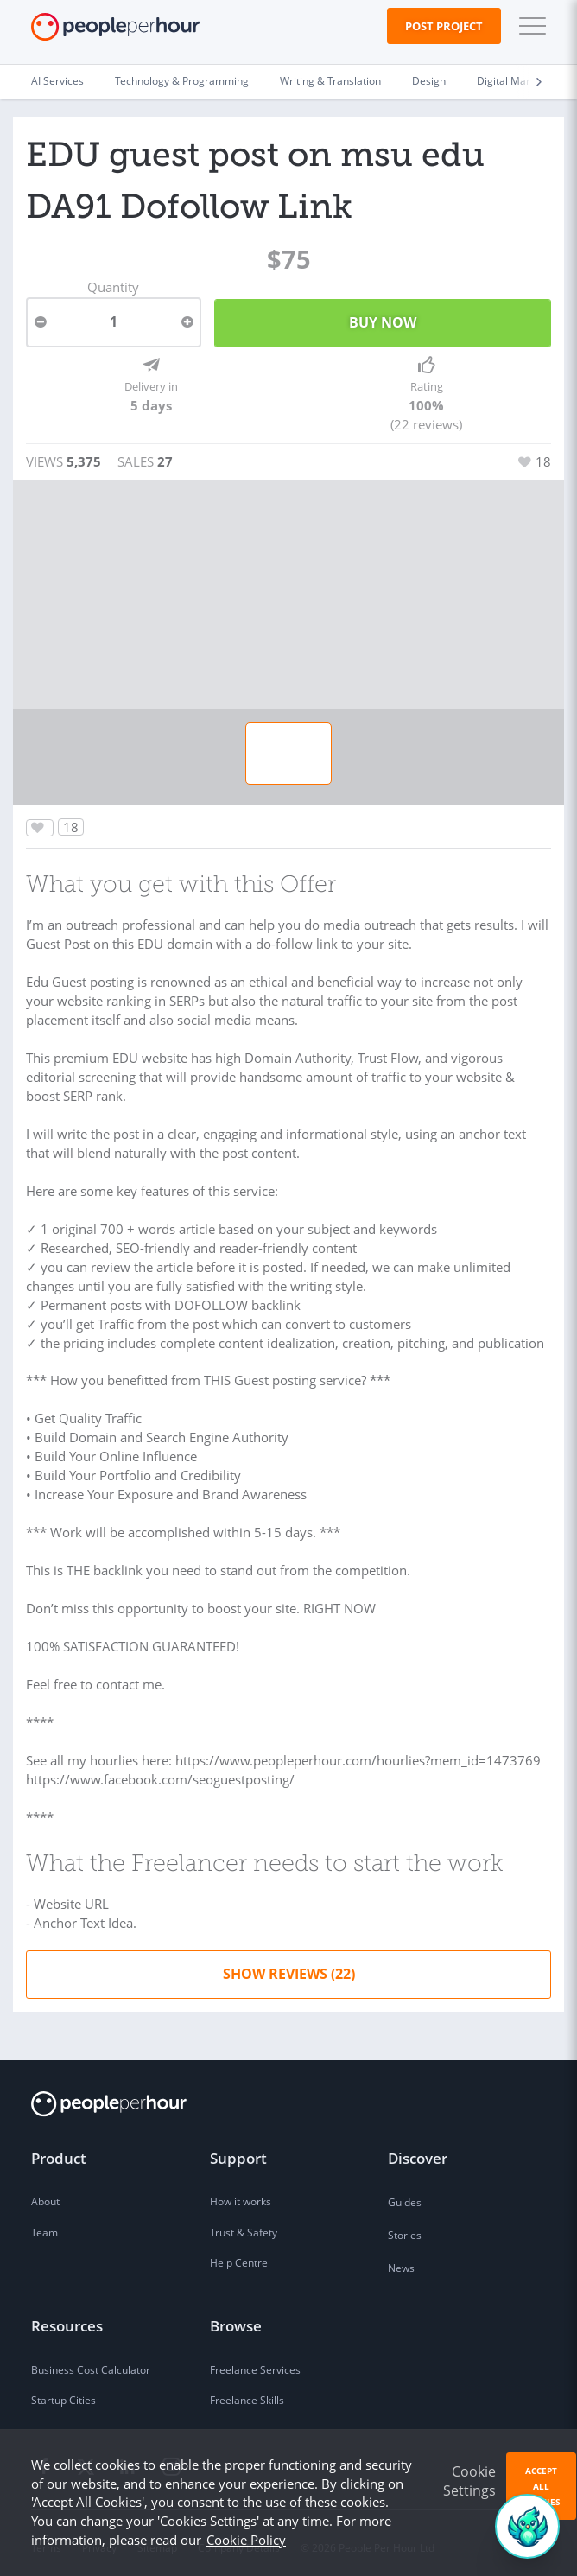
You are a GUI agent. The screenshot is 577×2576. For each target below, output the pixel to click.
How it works (240, 2195)
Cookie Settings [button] (469, 2481)
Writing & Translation (330, 80)
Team (44, 2225)
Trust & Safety (243, 2225)
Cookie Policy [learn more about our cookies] (246, 2539)
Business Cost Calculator (90, 2363)
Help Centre (239, 2255)
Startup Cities (63, 2393)
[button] (528, 26)
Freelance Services (255, 2363)
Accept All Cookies (541, 2486)
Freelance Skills (247, 2393)
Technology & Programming (182, 80)
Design (429, 80)
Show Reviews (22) (289, 1966)
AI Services (57, 80)
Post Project (444, 26)
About (45, 2195)
